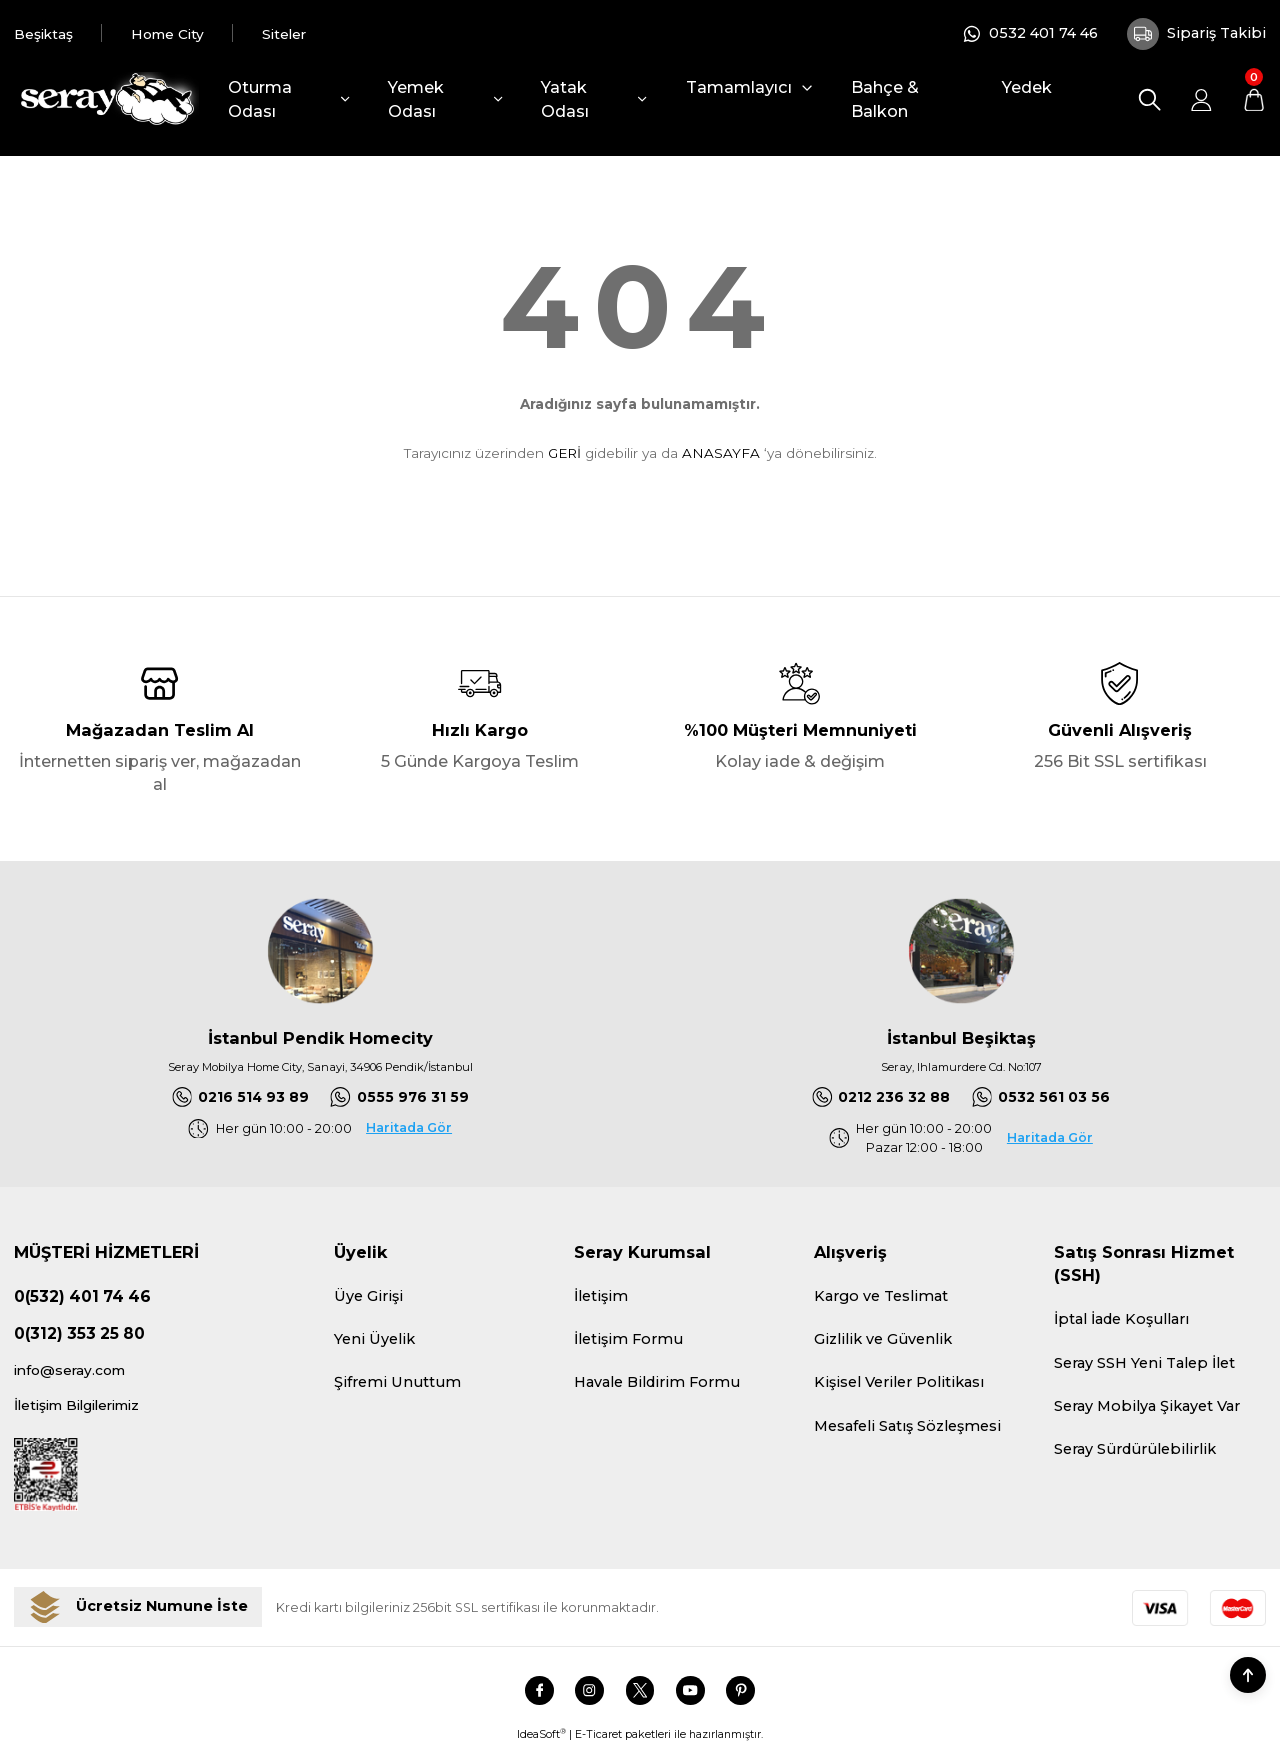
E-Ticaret (598, 1739)
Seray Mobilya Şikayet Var (1147, 1407)
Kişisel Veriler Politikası (899, 1383)
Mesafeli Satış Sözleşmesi (907, 1427)
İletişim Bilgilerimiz (85, 1409)
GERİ (564, 453)
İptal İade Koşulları (1121, 1321)
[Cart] (1253, 99)
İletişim (601, 1297)
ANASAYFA (721, 453)
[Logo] (106, 99)
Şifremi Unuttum (397, 1383)
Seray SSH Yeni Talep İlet (1144, 1364)
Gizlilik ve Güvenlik (883, 1340)
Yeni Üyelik (374, 1340)
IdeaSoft (541, 1739)
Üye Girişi (368, 1297)
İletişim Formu (628, 1340)
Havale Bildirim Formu (657, 1383)
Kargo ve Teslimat (881, 1297)
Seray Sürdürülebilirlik (1135, 1450)
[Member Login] (1201, 99)
